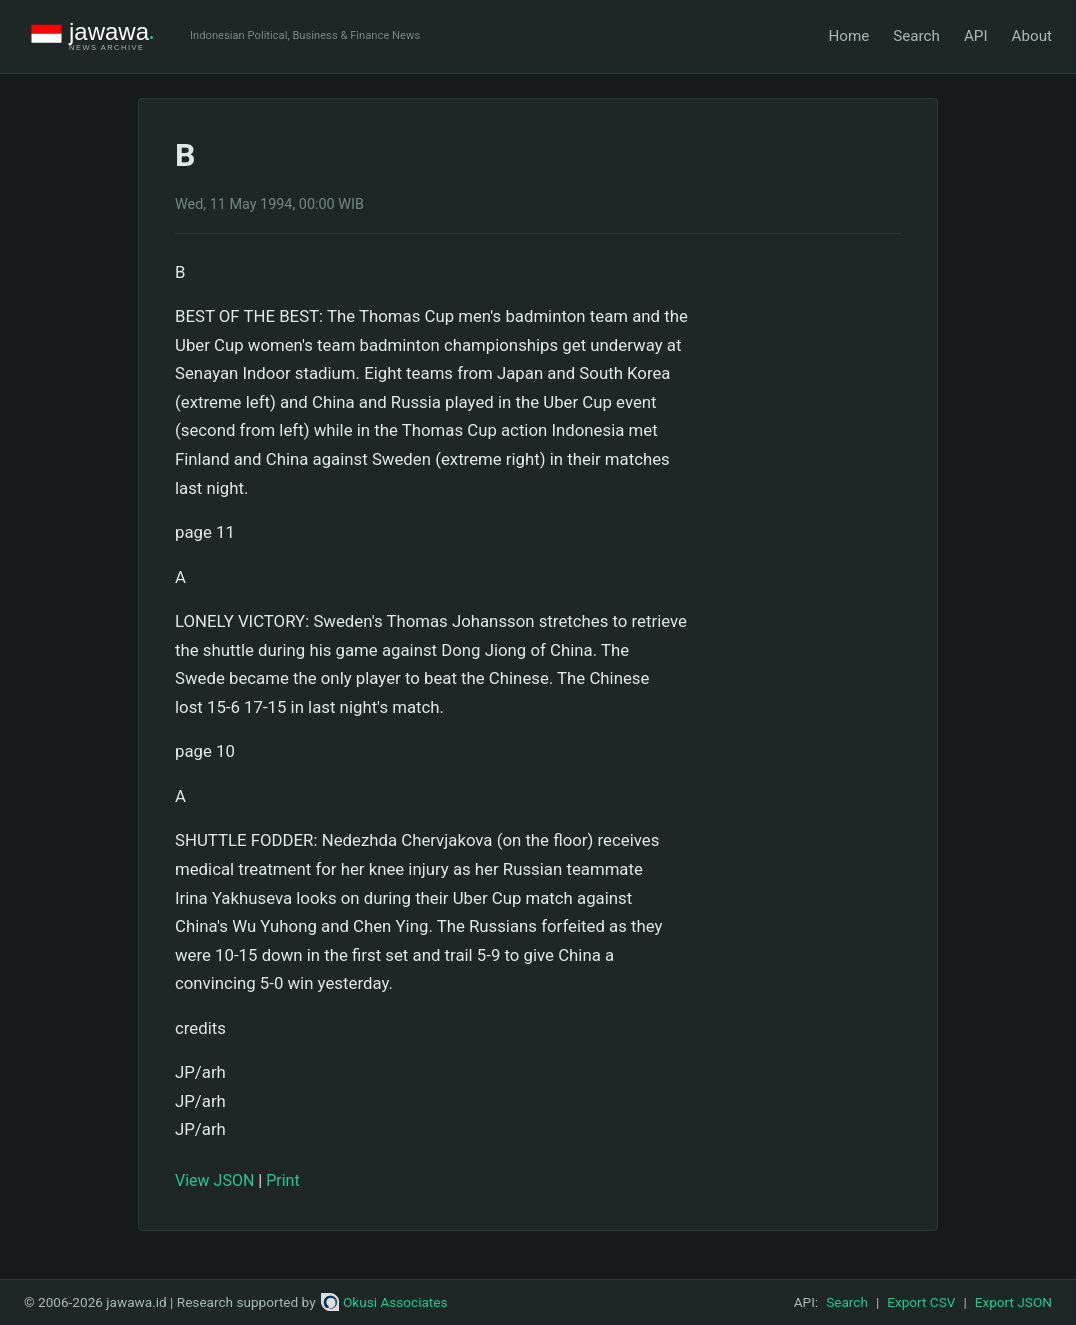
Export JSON (1013, 1302)
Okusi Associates (384, 1302)
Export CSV (921, 1302)
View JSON (214, 1180)
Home (848, 36)
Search (916, 36)
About (1032, 36)
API (976, 36)
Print (282, 1180)
